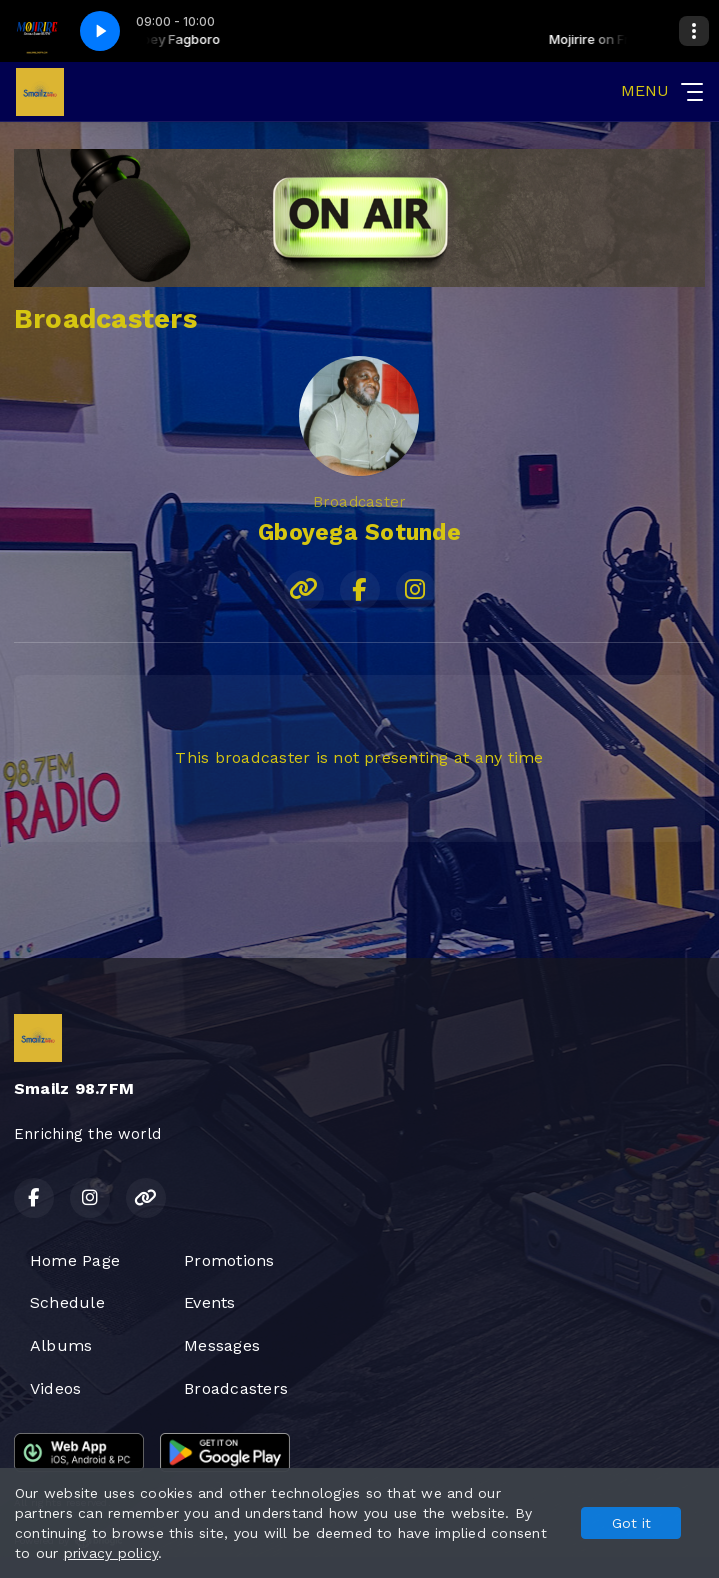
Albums (61, 1345)
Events (209, 1302)
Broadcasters (236, 1388)
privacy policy (111, 1553)
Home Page (75, 1260)
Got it (631, 1523)
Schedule (67, 1302)
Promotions (229, 1260)
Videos (55, 1388)
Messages (222, 1345)
